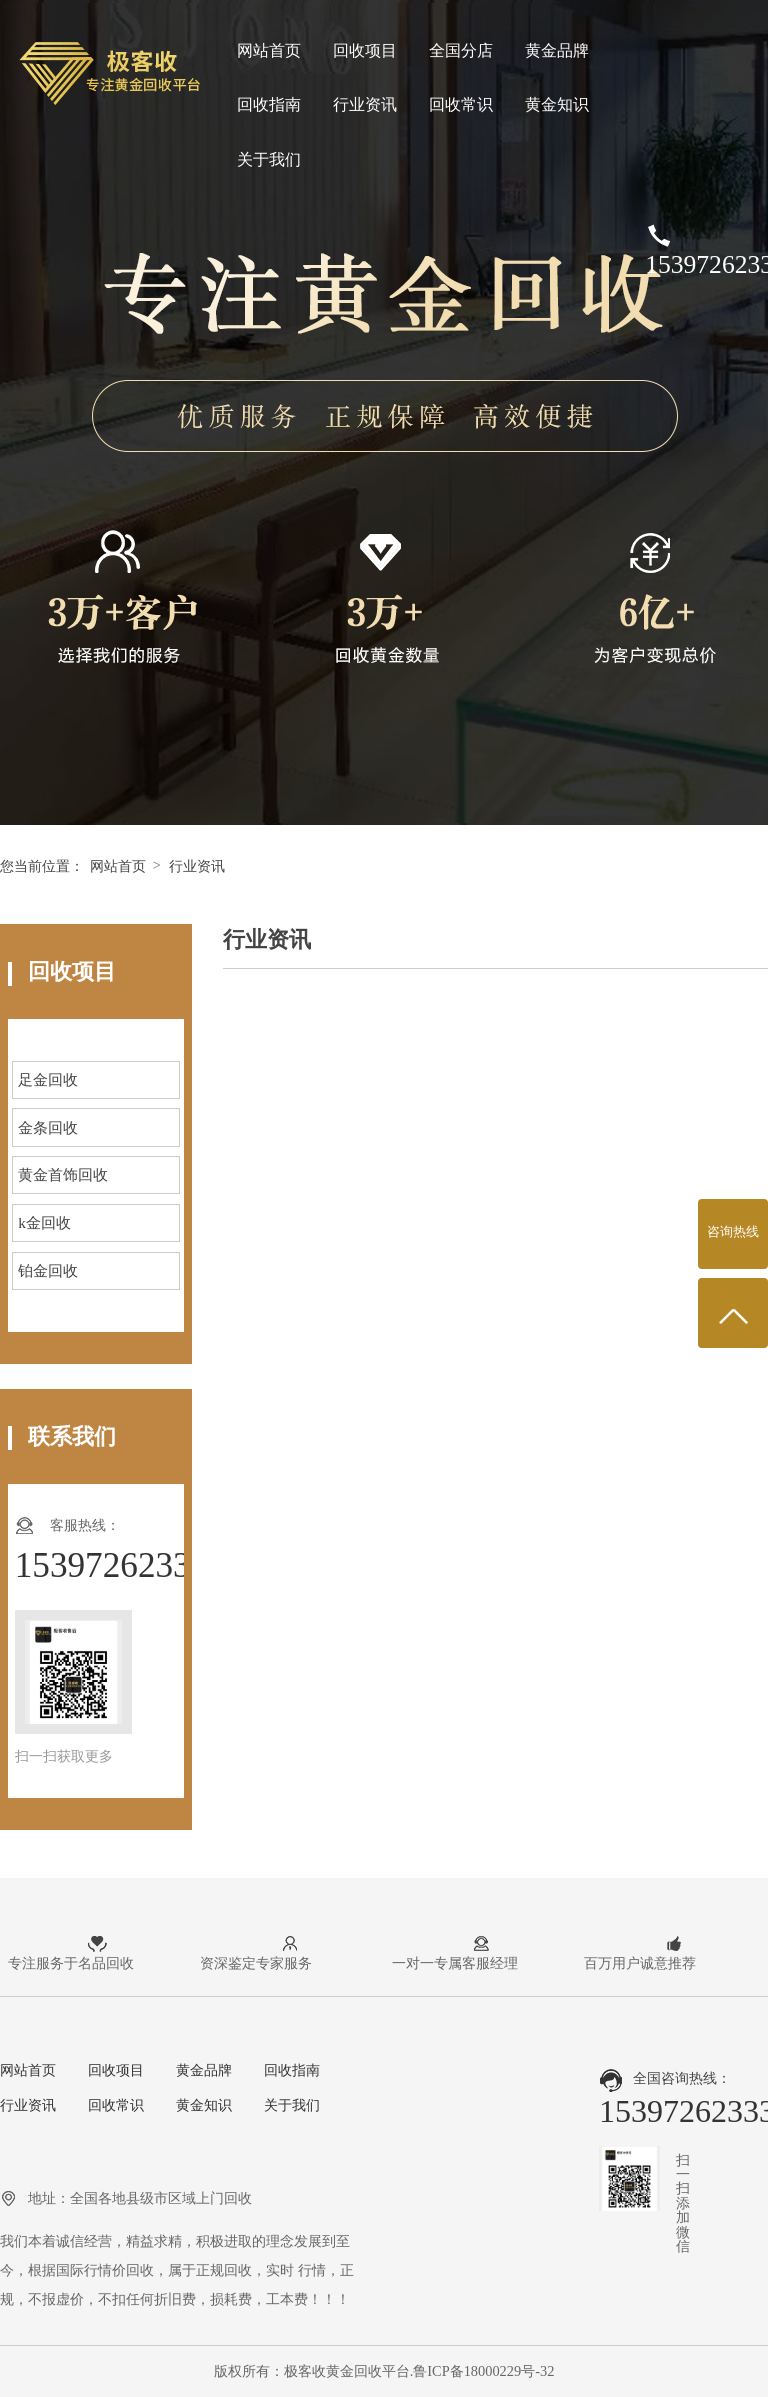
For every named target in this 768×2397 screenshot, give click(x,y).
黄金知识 (557, 104)
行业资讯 (365, 104)
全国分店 (461, 50)
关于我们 (269, 159)
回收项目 (365, 50)
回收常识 (461, 104)
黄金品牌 (557, 50)
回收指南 (269, 104)
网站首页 (269, 50)
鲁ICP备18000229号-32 (483, 2371)
